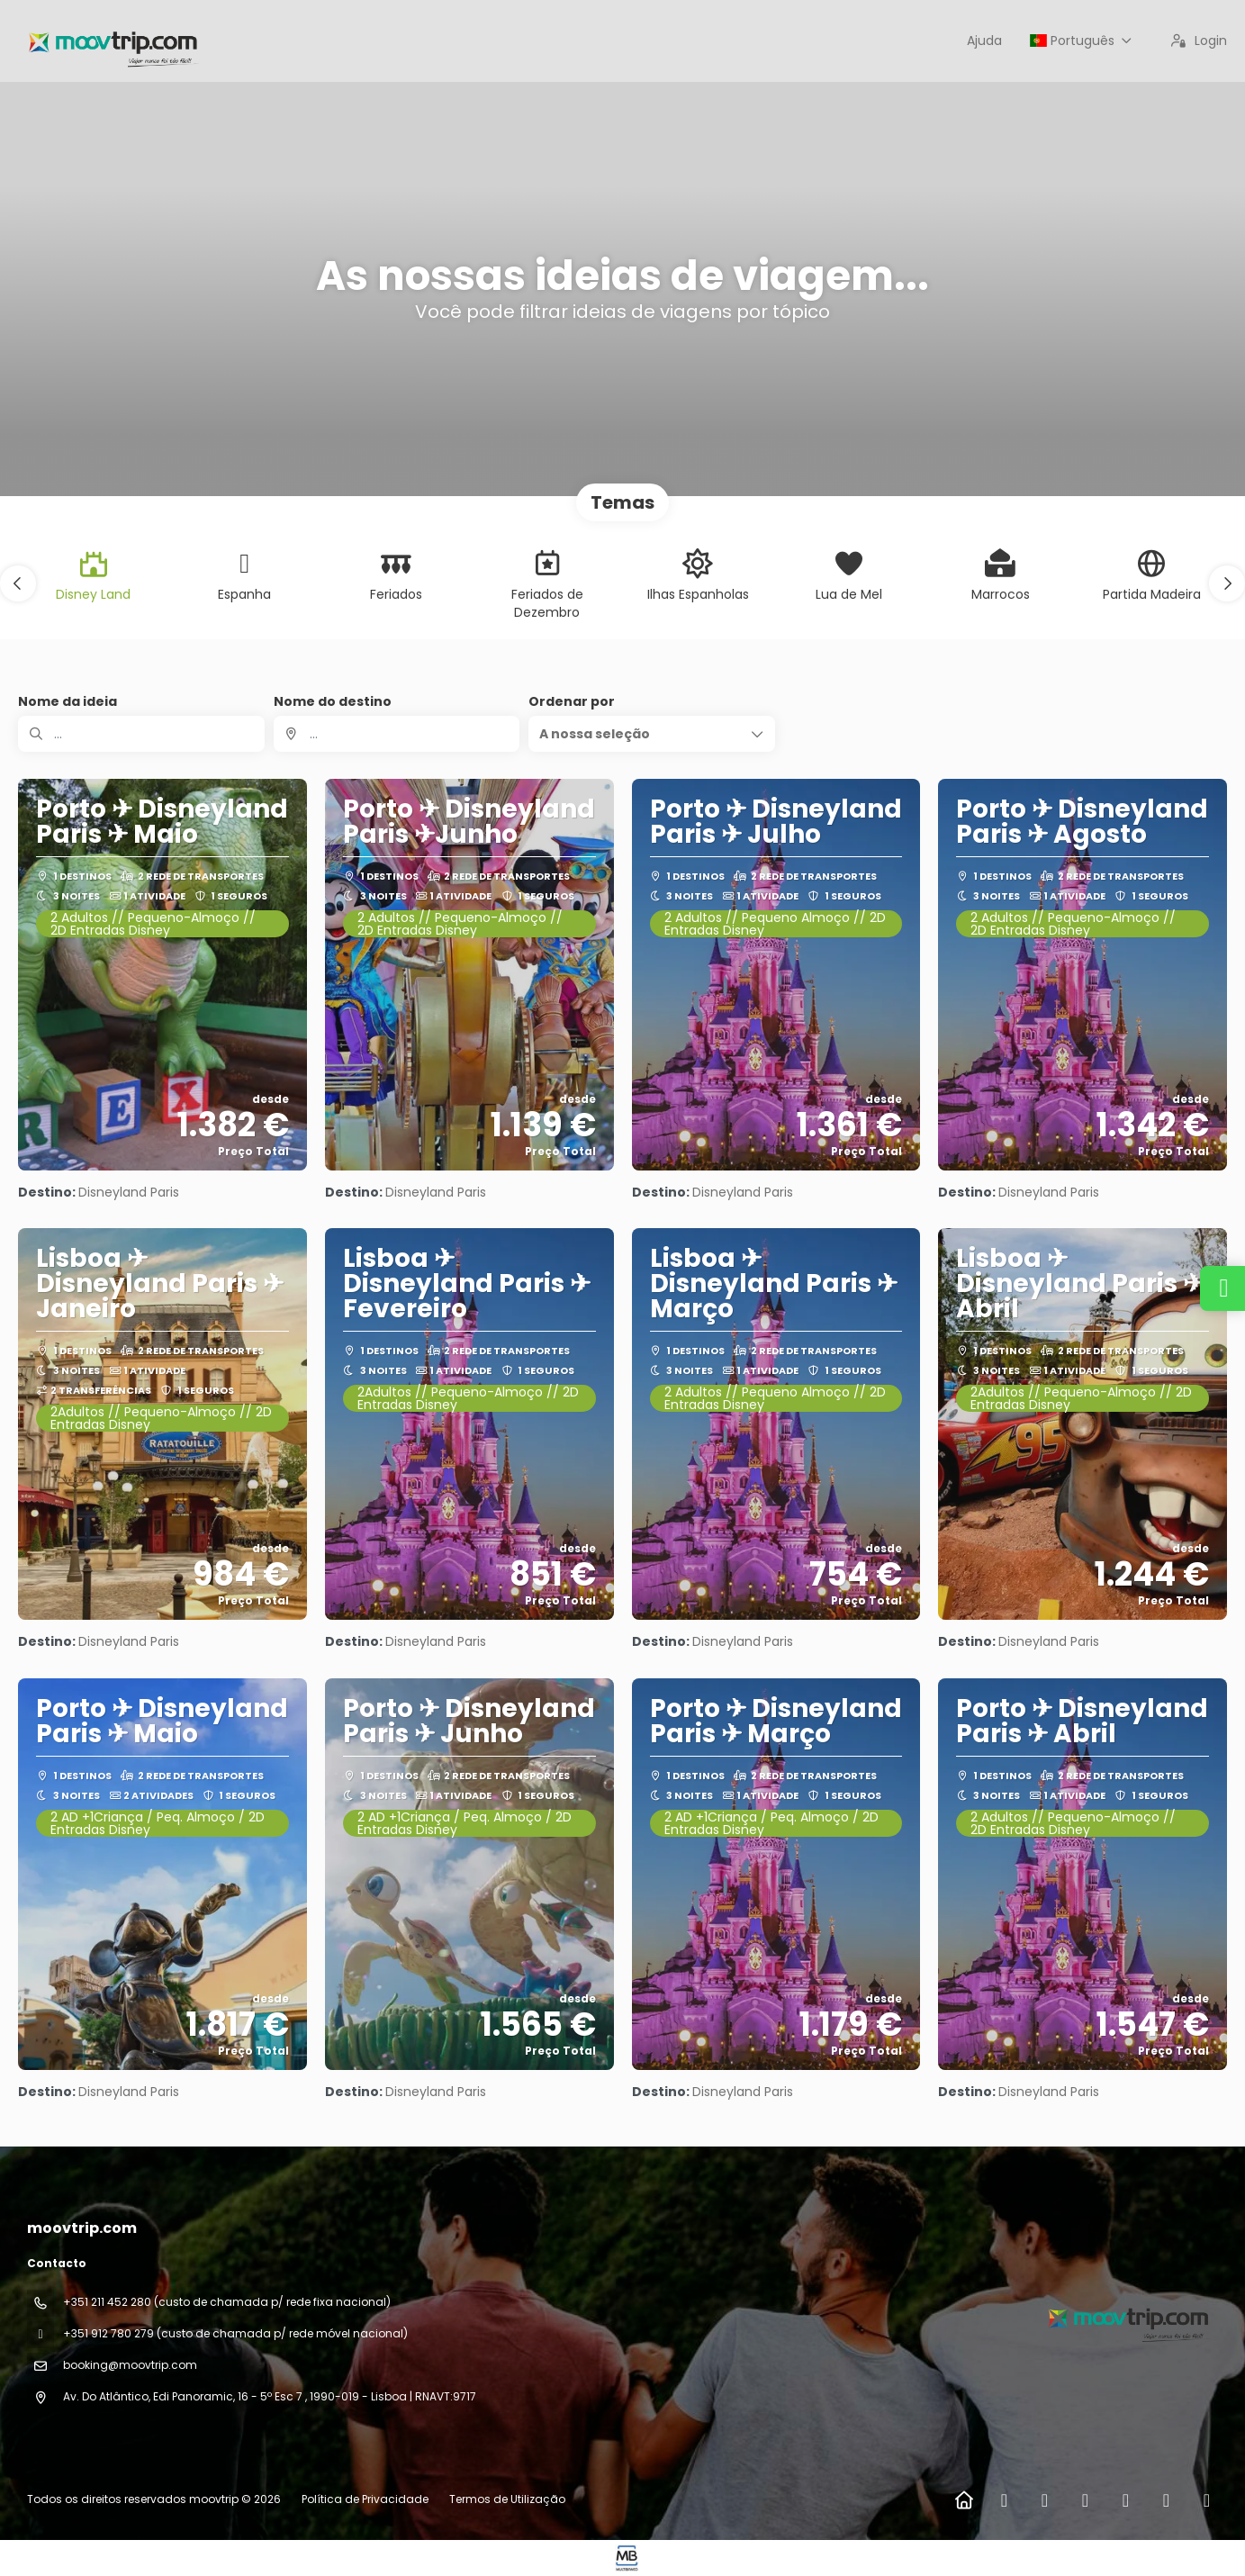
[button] (18, 583)
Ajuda (984, 41)
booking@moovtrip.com (130, 2365)
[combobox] (397, 734)
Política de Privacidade (365, 2499)
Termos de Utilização (506, 2499)
